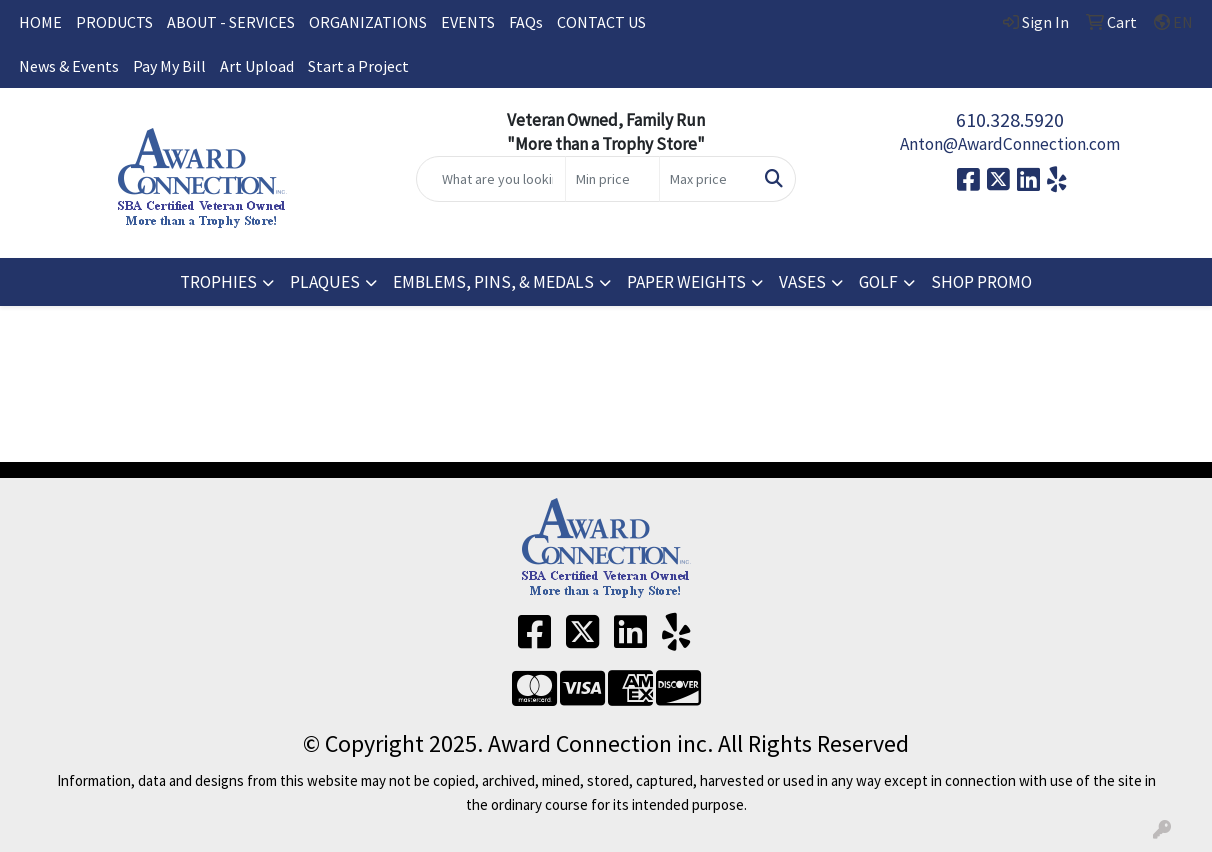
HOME (40, 22)
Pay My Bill (169, 66)
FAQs (526, 22)
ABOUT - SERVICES (231, 22)
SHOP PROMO (981, 282)
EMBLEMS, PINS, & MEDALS (493, 282)
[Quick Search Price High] (706, 179)
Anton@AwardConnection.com (1010, 144)
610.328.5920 (1010, 119)
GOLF (878, 282)
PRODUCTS (114, 22)
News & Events (69, 66)
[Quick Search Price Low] (612, 179)
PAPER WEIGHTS (686, 282)
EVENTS (468, 22)
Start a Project (358, 66)
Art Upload (257, 66)
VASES (802, 282)
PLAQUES (325, 282)
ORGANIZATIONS (368, 22)
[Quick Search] (491, 179)
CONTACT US (601, 22)
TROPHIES (218, 282)
